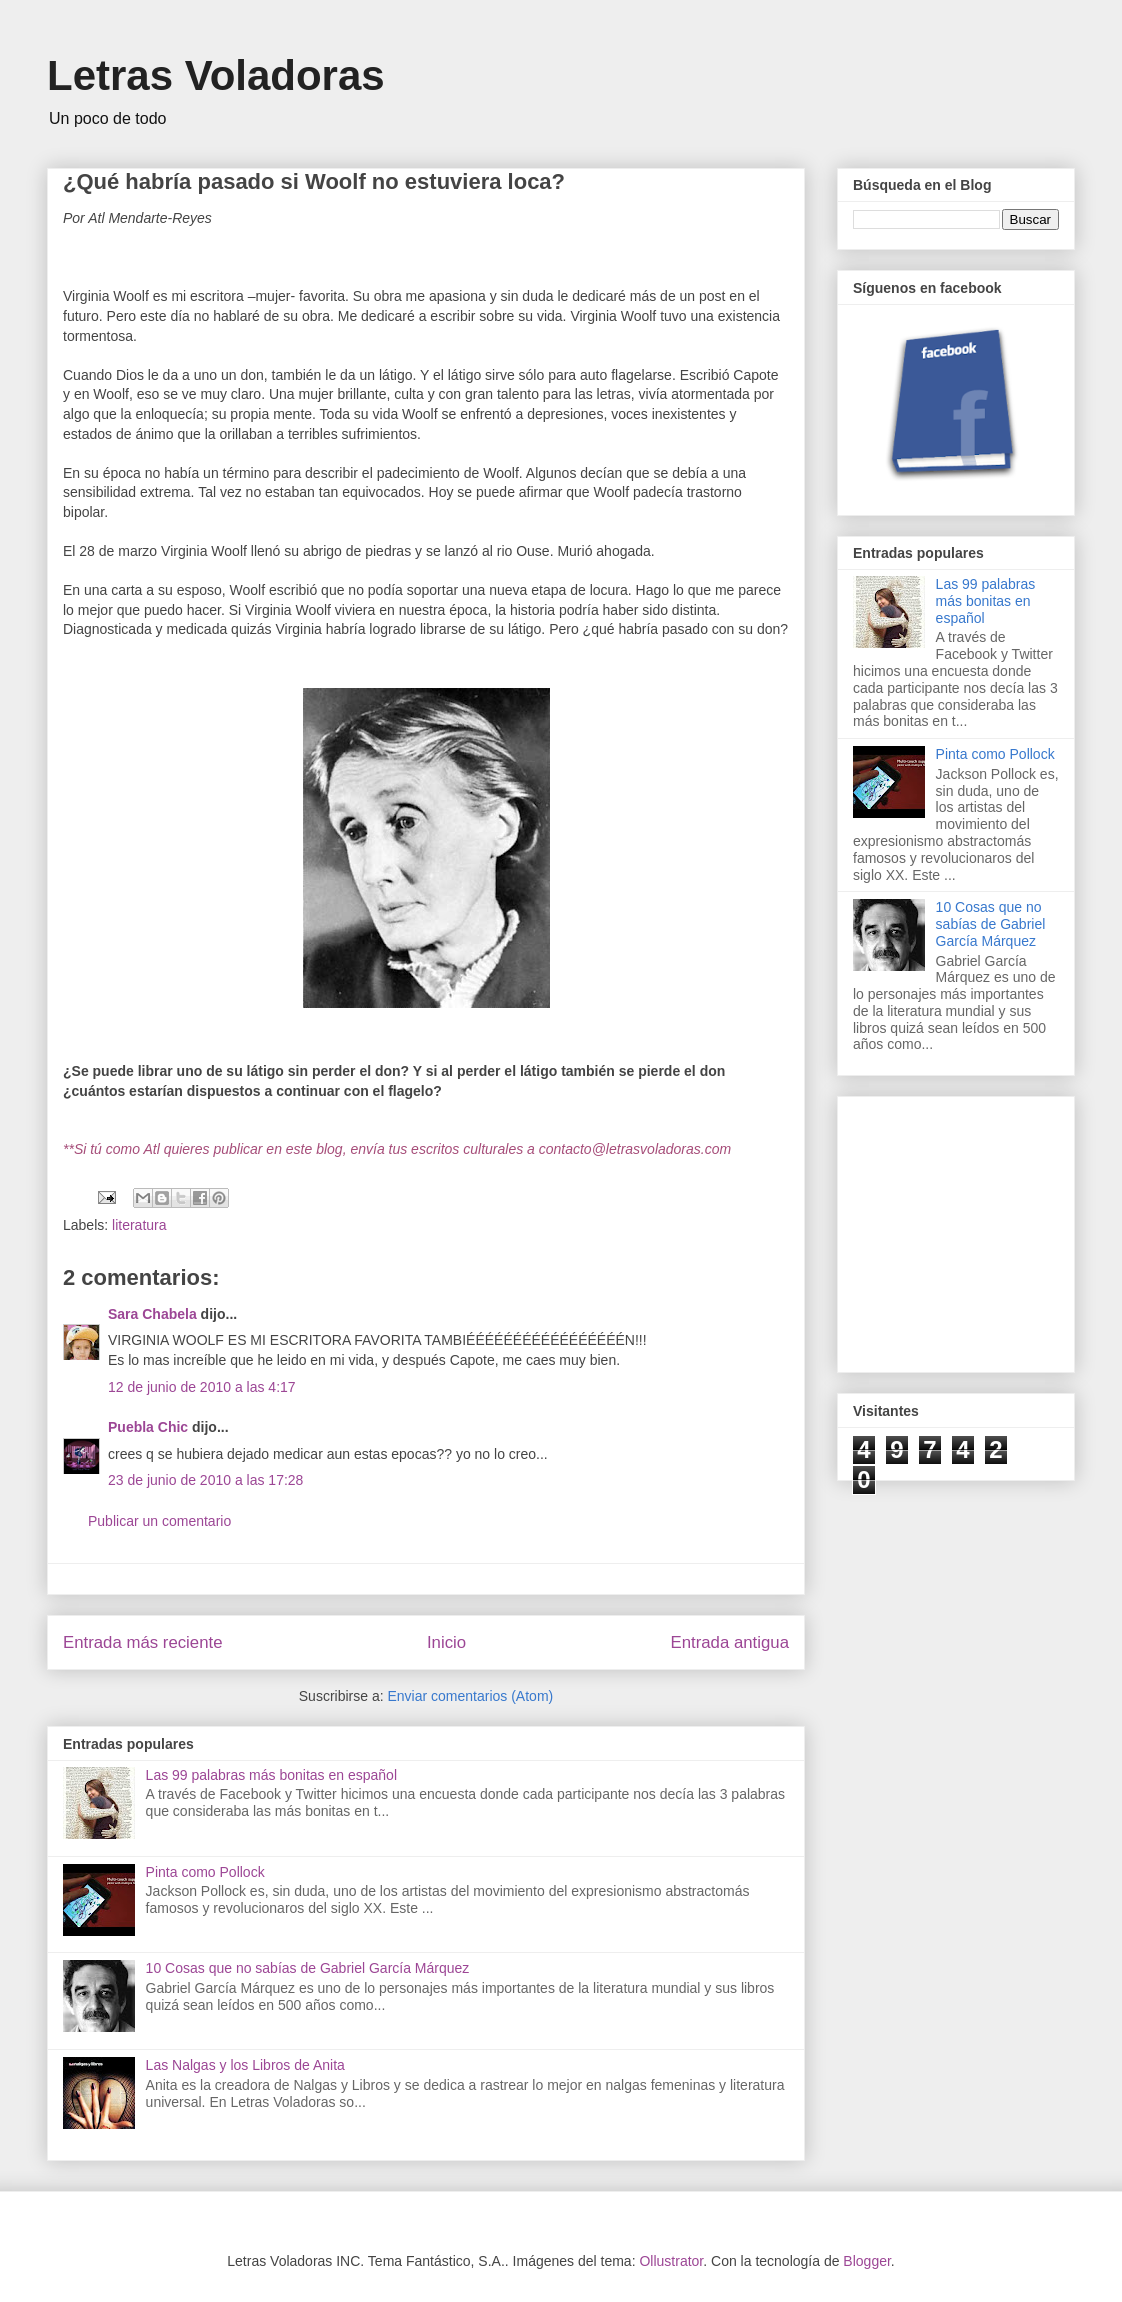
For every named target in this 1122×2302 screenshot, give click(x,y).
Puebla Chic (148, 1427)
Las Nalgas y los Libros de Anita (245, 2065)
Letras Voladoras (216, 75)
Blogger (866, 2261)
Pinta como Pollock (205, 1872)
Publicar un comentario (159, 1521)
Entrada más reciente (143, 1642)
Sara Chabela (152, 1314)
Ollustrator (671, 2261)
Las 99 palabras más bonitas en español (271, 1775)
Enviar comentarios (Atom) (470, 1696)
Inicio (446, 1642)
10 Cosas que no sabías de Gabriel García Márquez (308, 1968)
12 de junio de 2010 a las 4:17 (202, 1387)
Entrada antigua (730, 1642)
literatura (139, 1225)
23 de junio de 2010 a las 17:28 (205, 1480)
